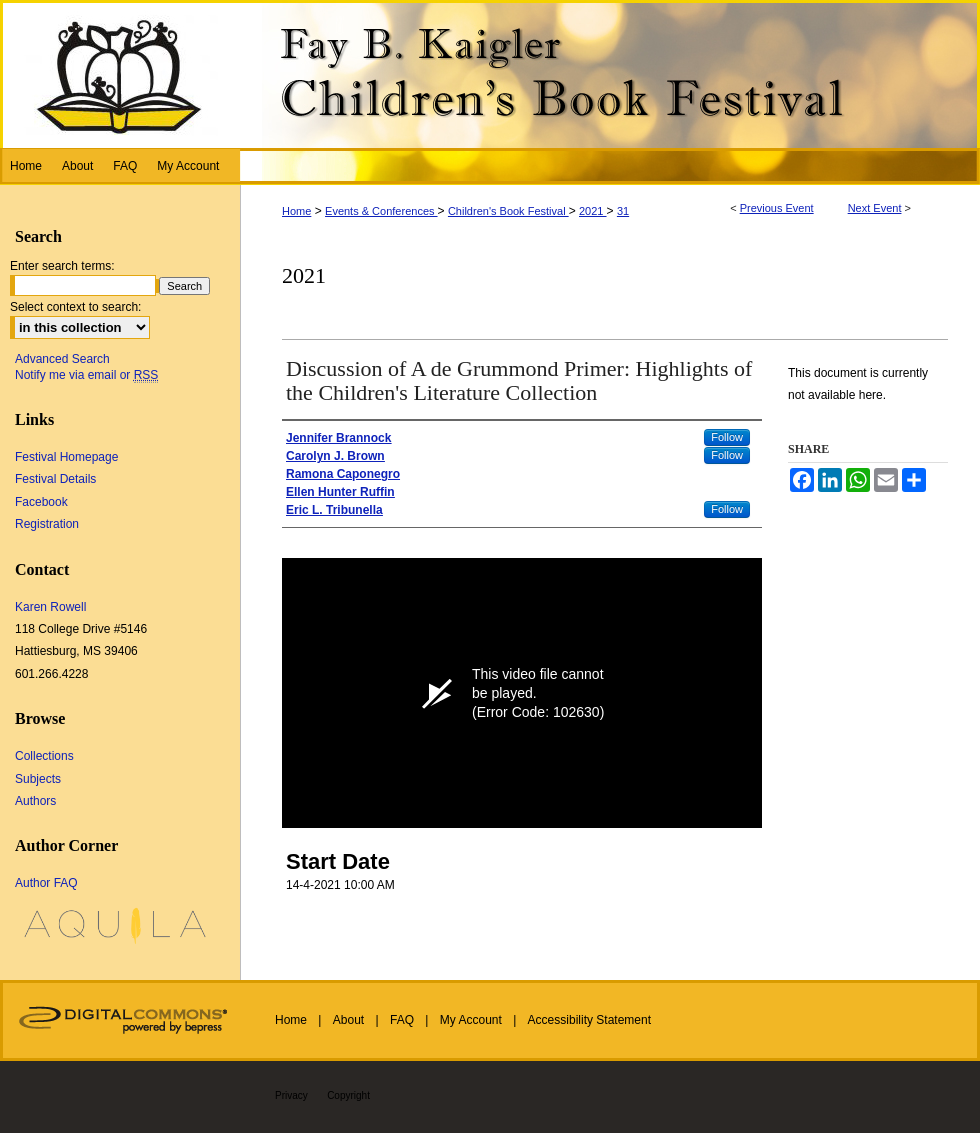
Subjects (38, 779)
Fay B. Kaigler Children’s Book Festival (490, 74)
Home (296, 211)
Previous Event (777, 208)
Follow (727, 437)
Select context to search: (75, 307)
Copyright (348, 1095)
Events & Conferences (381, 211)
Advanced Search (62, 359)
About (348, 1020)
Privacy (291, 1095)
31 (623, 211)
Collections (44, 756)
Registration (47, 524)
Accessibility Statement (589, 1020)
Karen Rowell (50, 607)
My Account (471, 1020)
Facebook (41, 502)
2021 (593, 211)
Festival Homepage (66, 457)
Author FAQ (46, 883)
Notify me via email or (86, 375)
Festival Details (55, 479)
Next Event (875, 208)
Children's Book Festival (508, 211)
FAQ (402, 1020)
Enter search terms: (62, 266)
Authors (35, 801)
